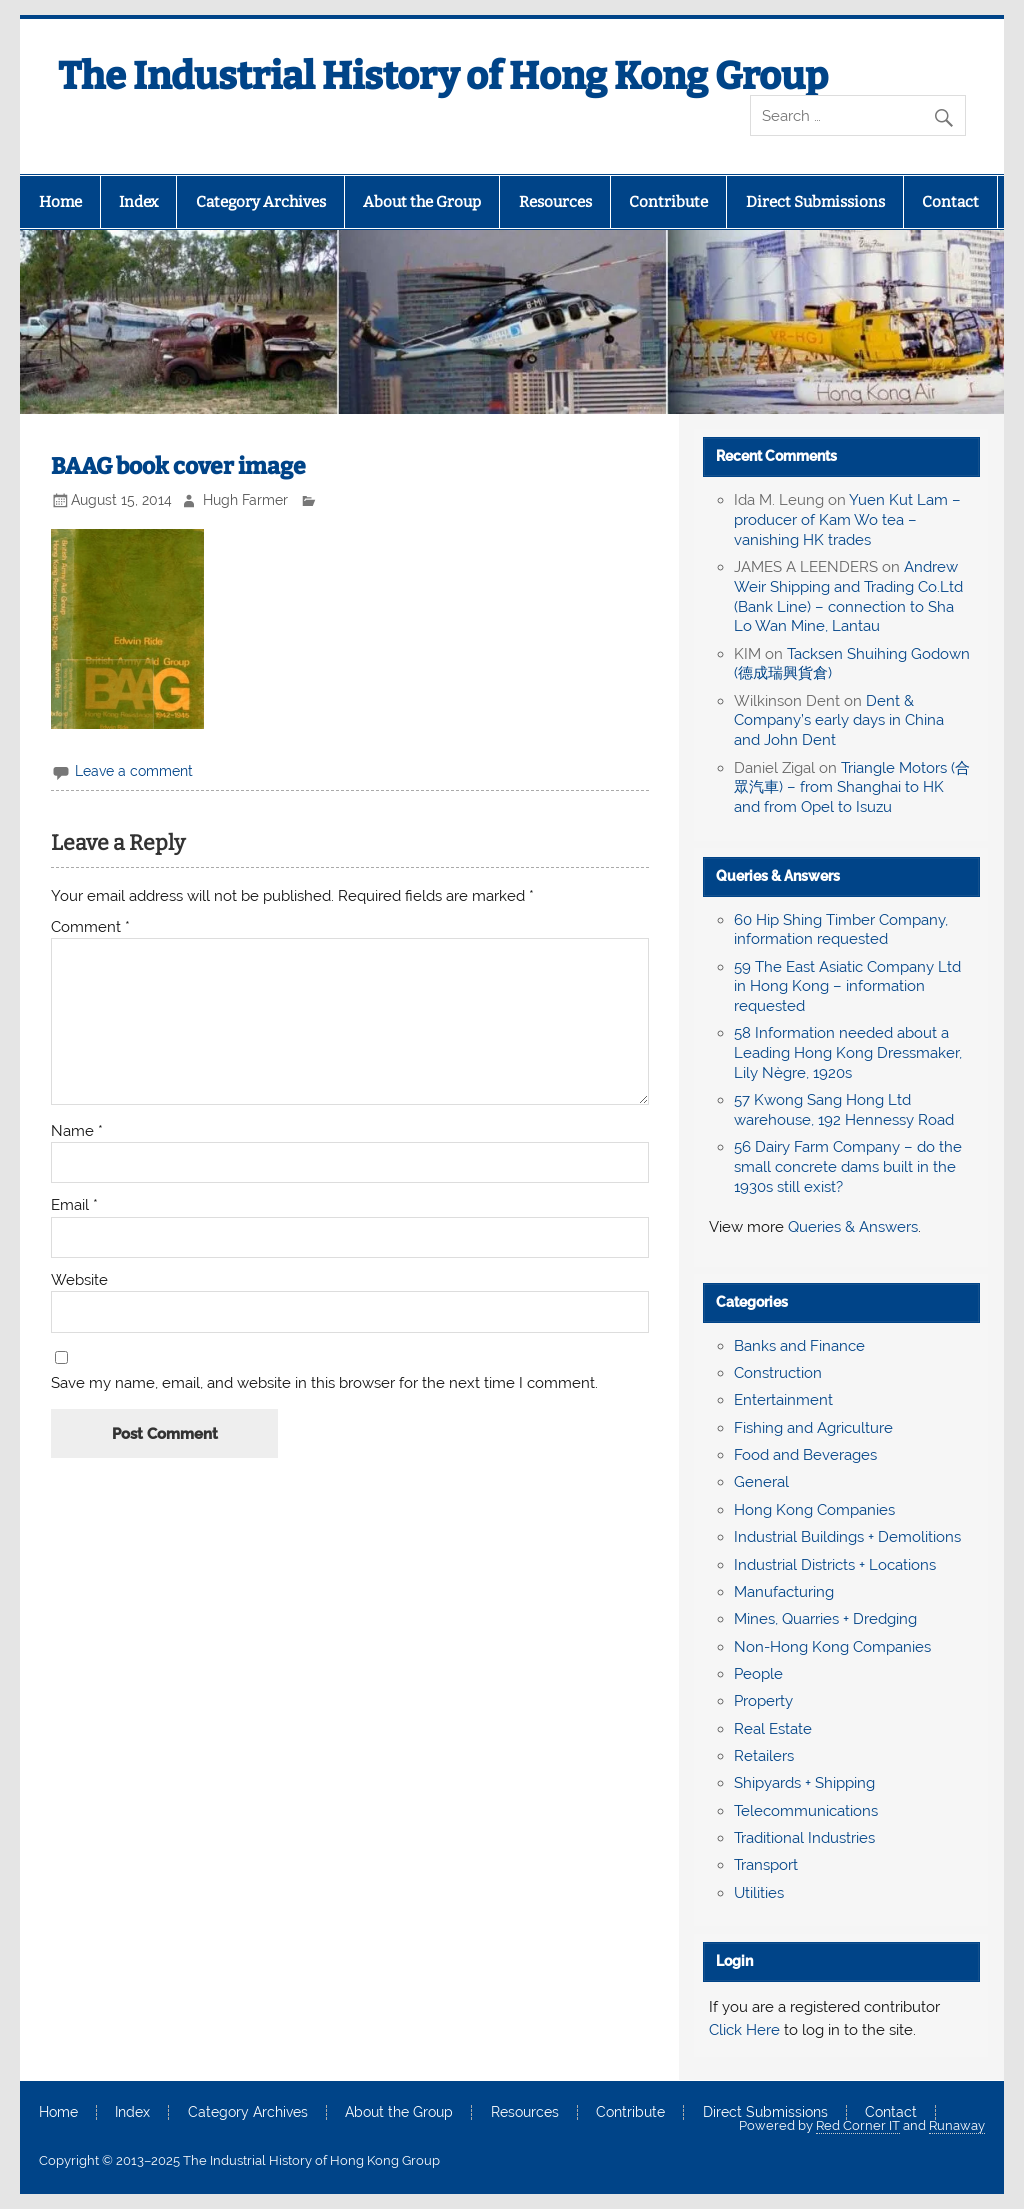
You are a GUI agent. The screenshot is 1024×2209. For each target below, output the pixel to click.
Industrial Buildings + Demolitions (847, 1537)
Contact (950, 202)
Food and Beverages (805, 1455)
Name (77, 1131)
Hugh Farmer (245, 500)
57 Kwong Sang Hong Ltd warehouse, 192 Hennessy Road (844, 1110)
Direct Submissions (815, 202)
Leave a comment (134, 771)
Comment (90, 927)
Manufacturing (784, 1592)
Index (138, 202)
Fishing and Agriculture (813, 1428)
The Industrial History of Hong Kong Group (443, 76)
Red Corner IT (858, 2125)
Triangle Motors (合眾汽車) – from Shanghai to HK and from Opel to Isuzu (852, 788)
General (761, 1482)
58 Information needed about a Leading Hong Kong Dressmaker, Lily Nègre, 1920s (848, 1053)
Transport (766, 1865)
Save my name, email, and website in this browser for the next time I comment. (324, 1383)
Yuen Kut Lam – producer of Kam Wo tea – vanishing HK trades (847, 520)
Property (763, 1701)
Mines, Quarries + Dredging (825, 1619)
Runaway (957, 2125)
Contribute (668, 202)
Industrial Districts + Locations (835, 1565)
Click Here (744, 2030)
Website (79, 1280)
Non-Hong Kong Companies (832, 1647)
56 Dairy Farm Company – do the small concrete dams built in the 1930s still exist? (848, 1167)
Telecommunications (806, 1811)
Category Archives (261, 202)
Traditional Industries (804, 1838)
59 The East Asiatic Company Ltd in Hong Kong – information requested (847, 987)
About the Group (422, 202)
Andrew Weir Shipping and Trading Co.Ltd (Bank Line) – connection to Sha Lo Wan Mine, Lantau (848, 596)
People (758, 1674)
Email (74, 1205)
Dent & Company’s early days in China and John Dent (839, 721)
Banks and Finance (799, 1346)
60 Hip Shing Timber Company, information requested (841, 930)
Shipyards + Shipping (804, 1783)
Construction (778, 1373)
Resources (555, 202)
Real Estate (773, 1729)
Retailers (764, 1756)
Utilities (759, 1893)
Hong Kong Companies (814, 1510)
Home (60, 202)
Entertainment (783, 1400)
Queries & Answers (778, 876)
